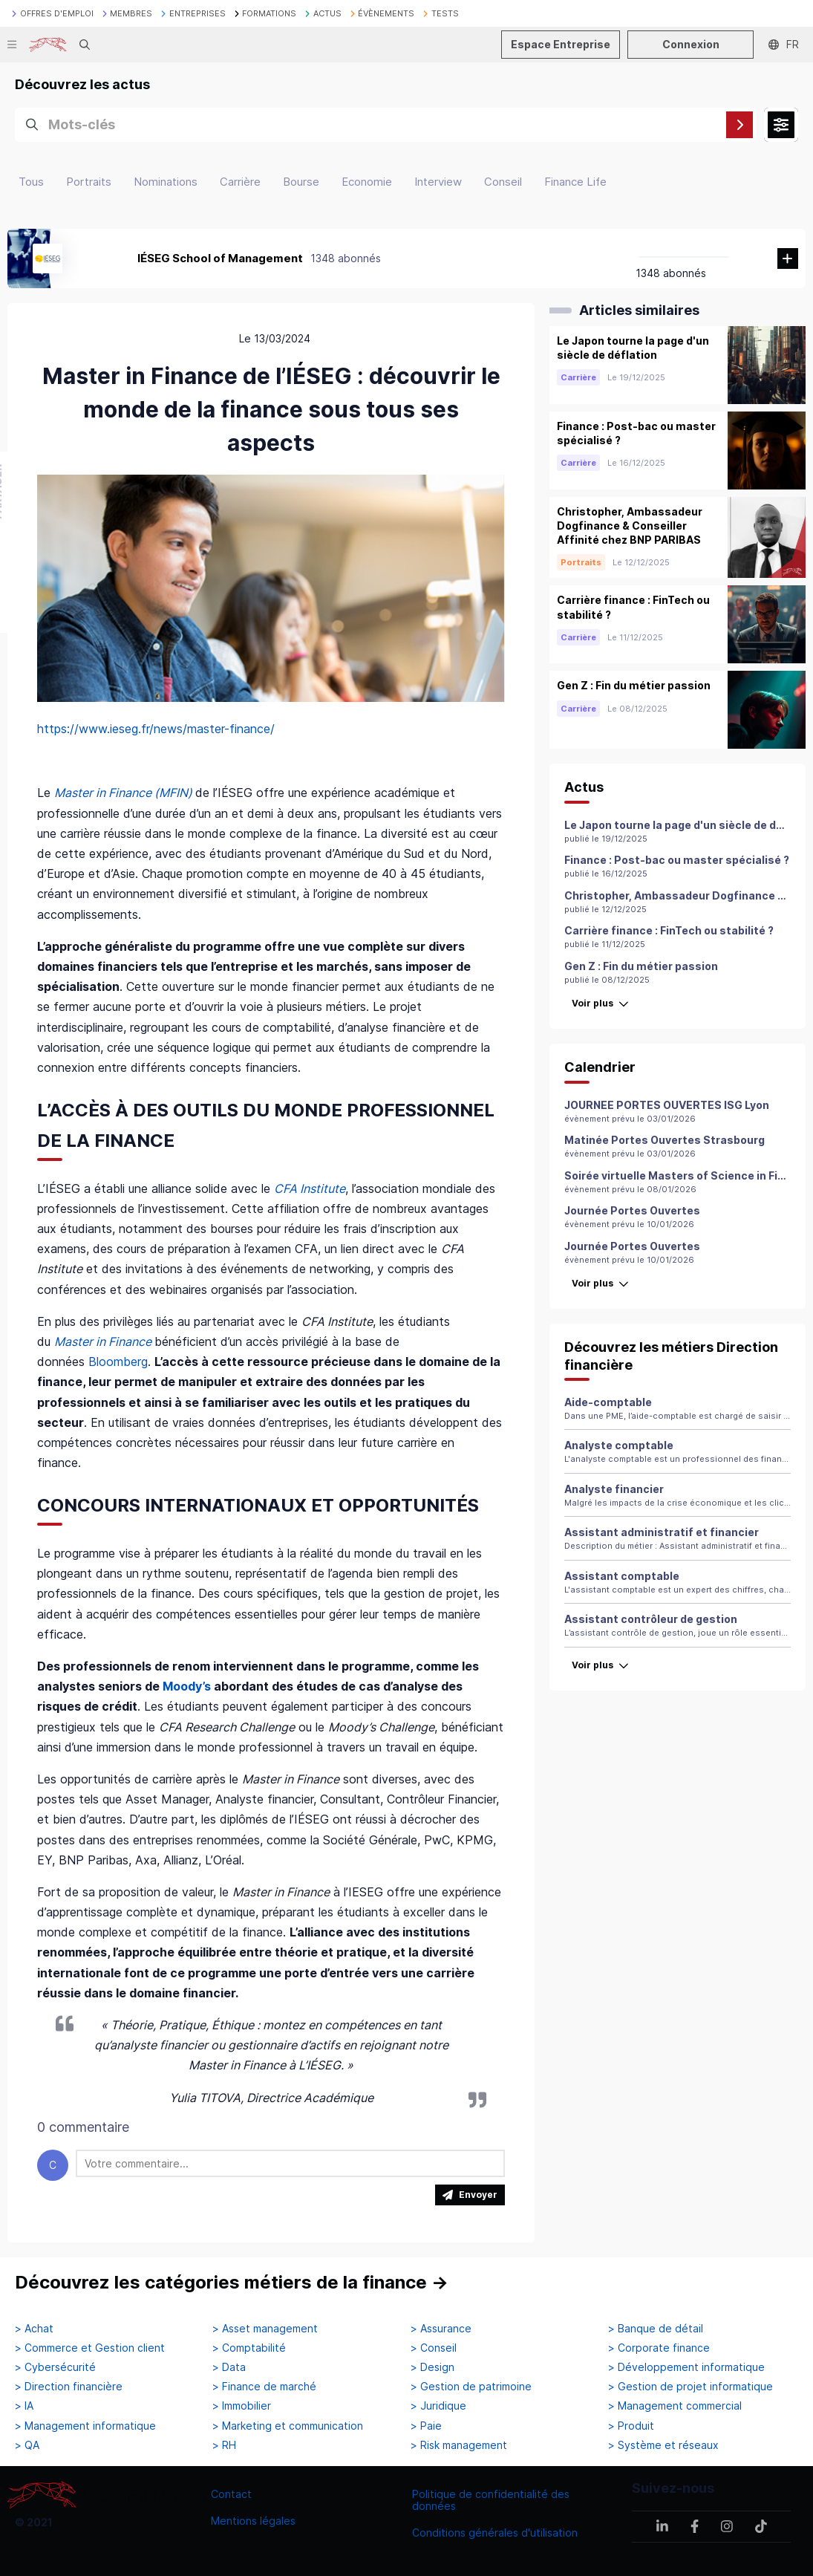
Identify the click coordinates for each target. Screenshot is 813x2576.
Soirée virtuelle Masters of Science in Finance (687, 1175)
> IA (24, 2406)
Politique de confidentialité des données (490, 2500)
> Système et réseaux (663, 2445)
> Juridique (438, 2406)
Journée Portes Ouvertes (632, 1210)
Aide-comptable (608, 1402)
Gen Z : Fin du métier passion (641, 966)
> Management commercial (675, 2406)
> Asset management (265, 2329)
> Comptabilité (249, 2348)
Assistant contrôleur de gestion (650, 1619)
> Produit (631, 2426)
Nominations (165, 182)
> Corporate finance (659, 2348)
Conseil (503, 182)
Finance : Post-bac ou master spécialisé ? (676, 859)
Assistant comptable (621, 1576)
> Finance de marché (264, 2387)
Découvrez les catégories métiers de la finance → (231, 2282)
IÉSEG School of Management (220, 258)
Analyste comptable (618, 1445)
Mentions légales (253, 2520)
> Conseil (434, 2348)
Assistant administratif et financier (661, 1532)
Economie (367, 182)
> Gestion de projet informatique (690, 2387)
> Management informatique (85, 2426)
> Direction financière (69, 2387)
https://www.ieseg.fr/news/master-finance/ (156, 728)
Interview (438, 182)
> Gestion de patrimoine (471, 2387)
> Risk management (459, 2445)
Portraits (88, 182)
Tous (31, 182)
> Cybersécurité (55, 2367)
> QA (27, 2445)
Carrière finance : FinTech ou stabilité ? (669, 930)
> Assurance (441, 2329)
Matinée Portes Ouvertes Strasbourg (664, 1139)
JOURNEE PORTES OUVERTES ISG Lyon (666, 1105)
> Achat (34, 2329)
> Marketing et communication (287, 2426)
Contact (231, 2494)
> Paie (426, 2426)
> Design (432, 2367)
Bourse (301, 182)
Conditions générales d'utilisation (495, 2532)
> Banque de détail (655, 2329)
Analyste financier (614, 1489)
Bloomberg (118, 1361)
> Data (229, 2367)
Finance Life (575, 182)
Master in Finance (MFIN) (123, 792)
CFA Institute (309, 1188)
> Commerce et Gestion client (90, 2348)
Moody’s (188, 1686)
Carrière (240, 182)
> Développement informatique (686, 2367)
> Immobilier (241, 2406)
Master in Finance (102, 1341)
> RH (224, 2445)
